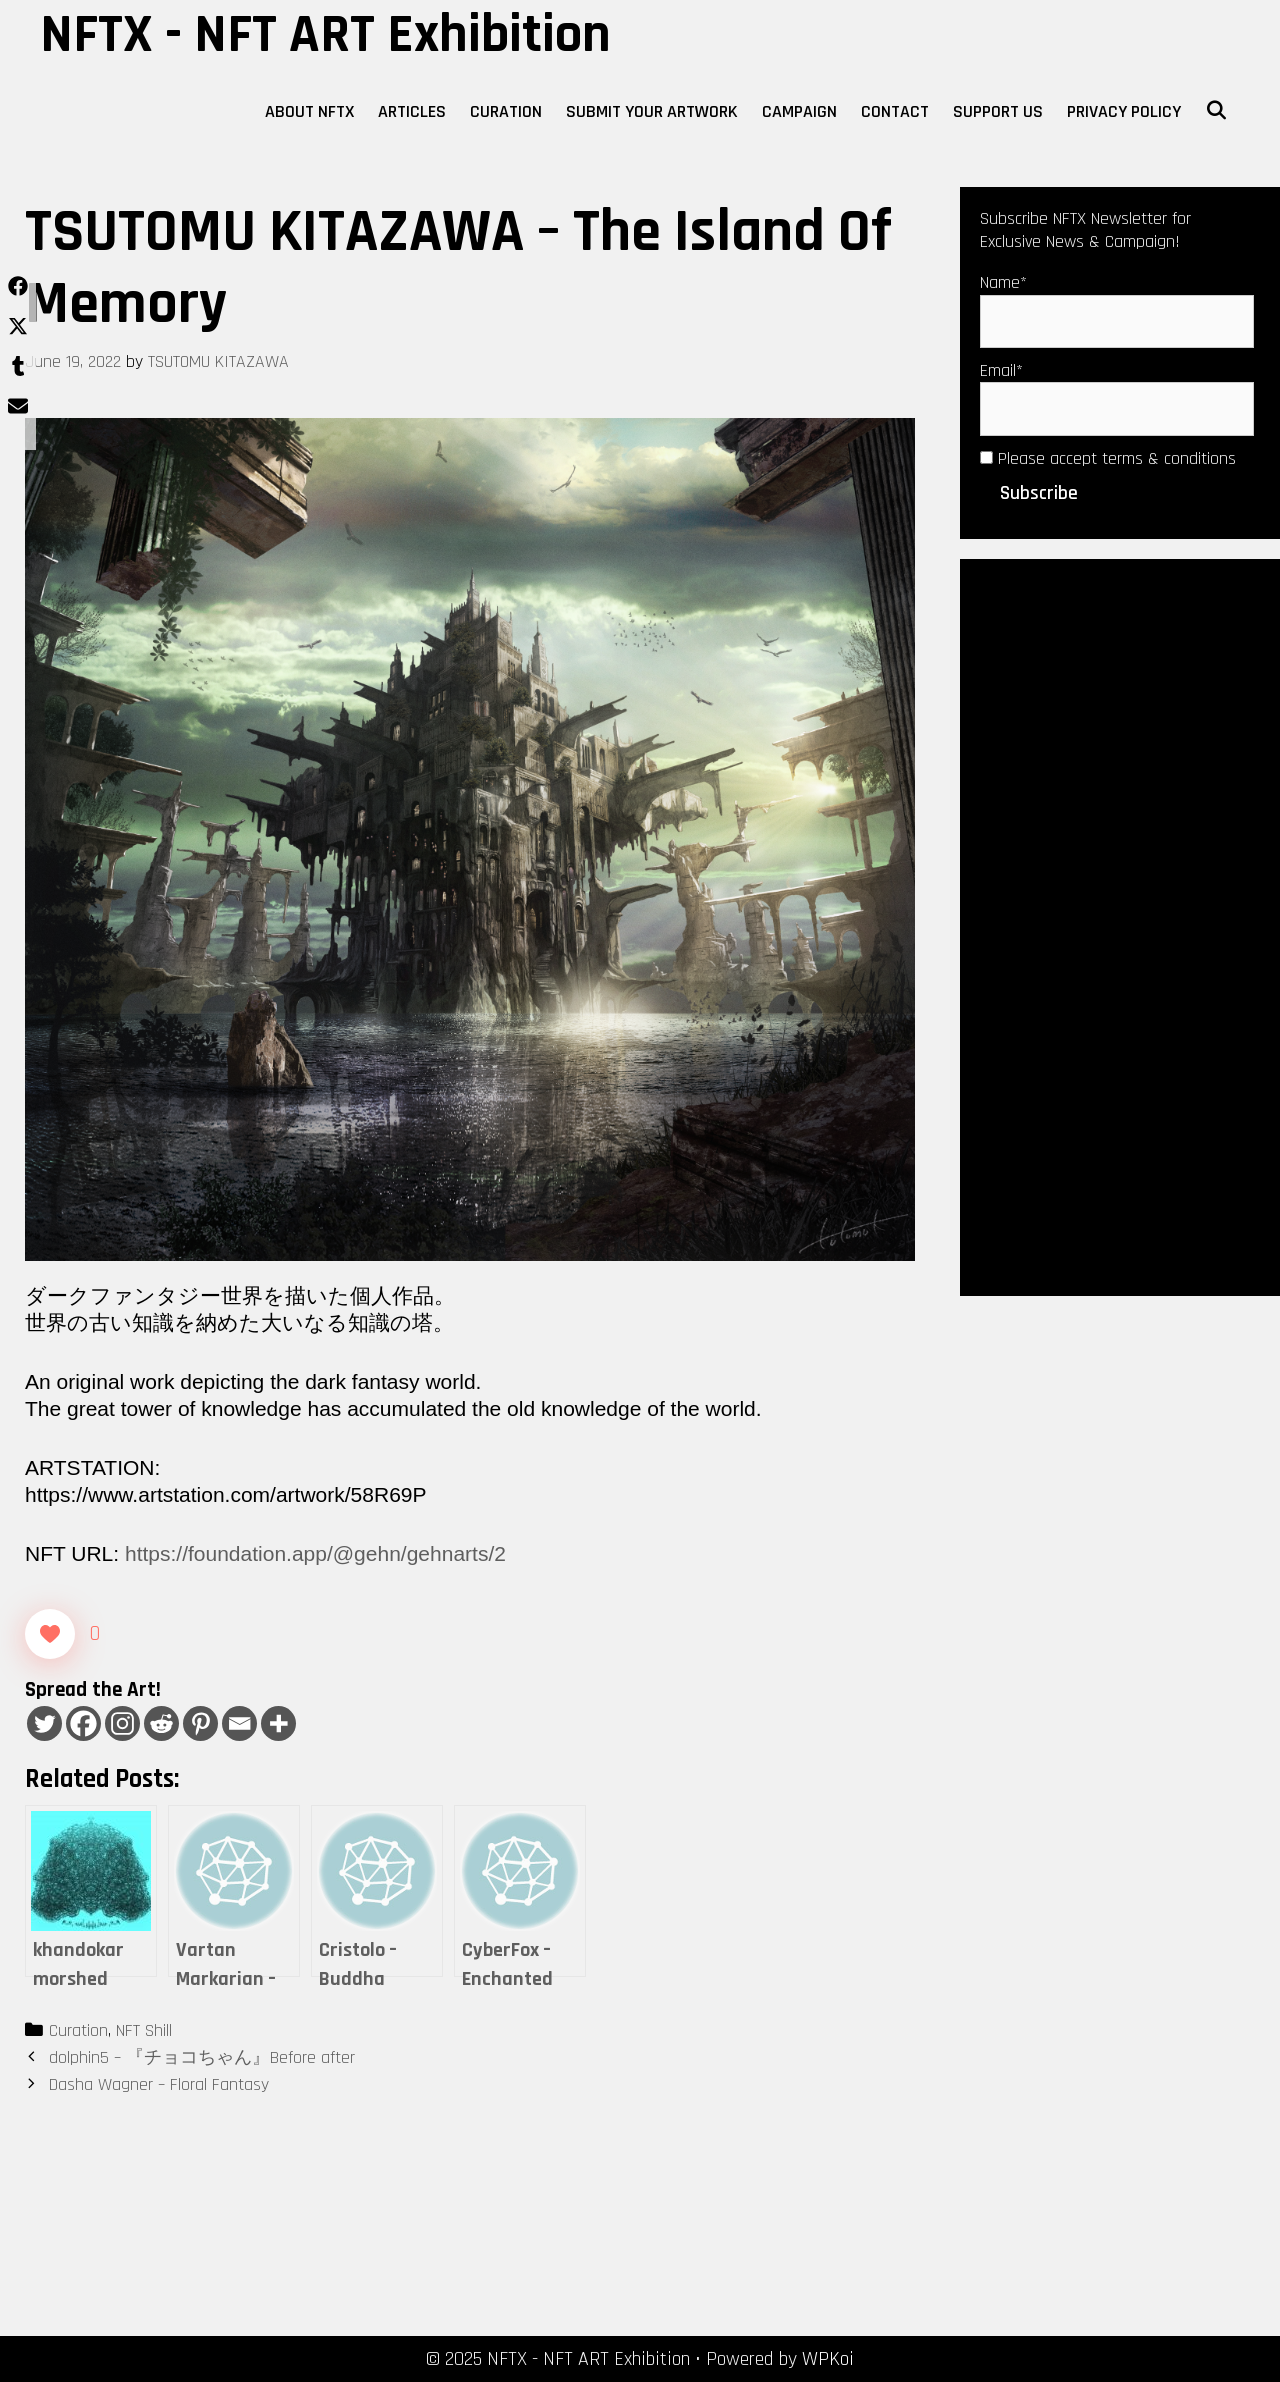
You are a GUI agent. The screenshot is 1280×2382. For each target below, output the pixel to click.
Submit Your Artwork (652, 111)
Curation (506, 111)
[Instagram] (122, 1723)
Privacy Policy (1124, 111)
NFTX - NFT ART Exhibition (325, 35)
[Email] (239, 1723)
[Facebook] (83, 1723)
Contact (895, 111)
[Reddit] (161, 1723)
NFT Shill (144, 2030)
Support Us (998, 111)
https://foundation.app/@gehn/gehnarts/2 (315, 1553)
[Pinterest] (200, 1723)
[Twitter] (44, 1723)
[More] (278, 1723)
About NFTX (309, 111)
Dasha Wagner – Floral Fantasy (159, 2084)
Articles (412, 111)
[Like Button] (50, 1634)
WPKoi (828, 2359)
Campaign (799, 111)
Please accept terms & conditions (1108, 458)
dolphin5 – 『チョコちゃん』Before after (202, 2057)
